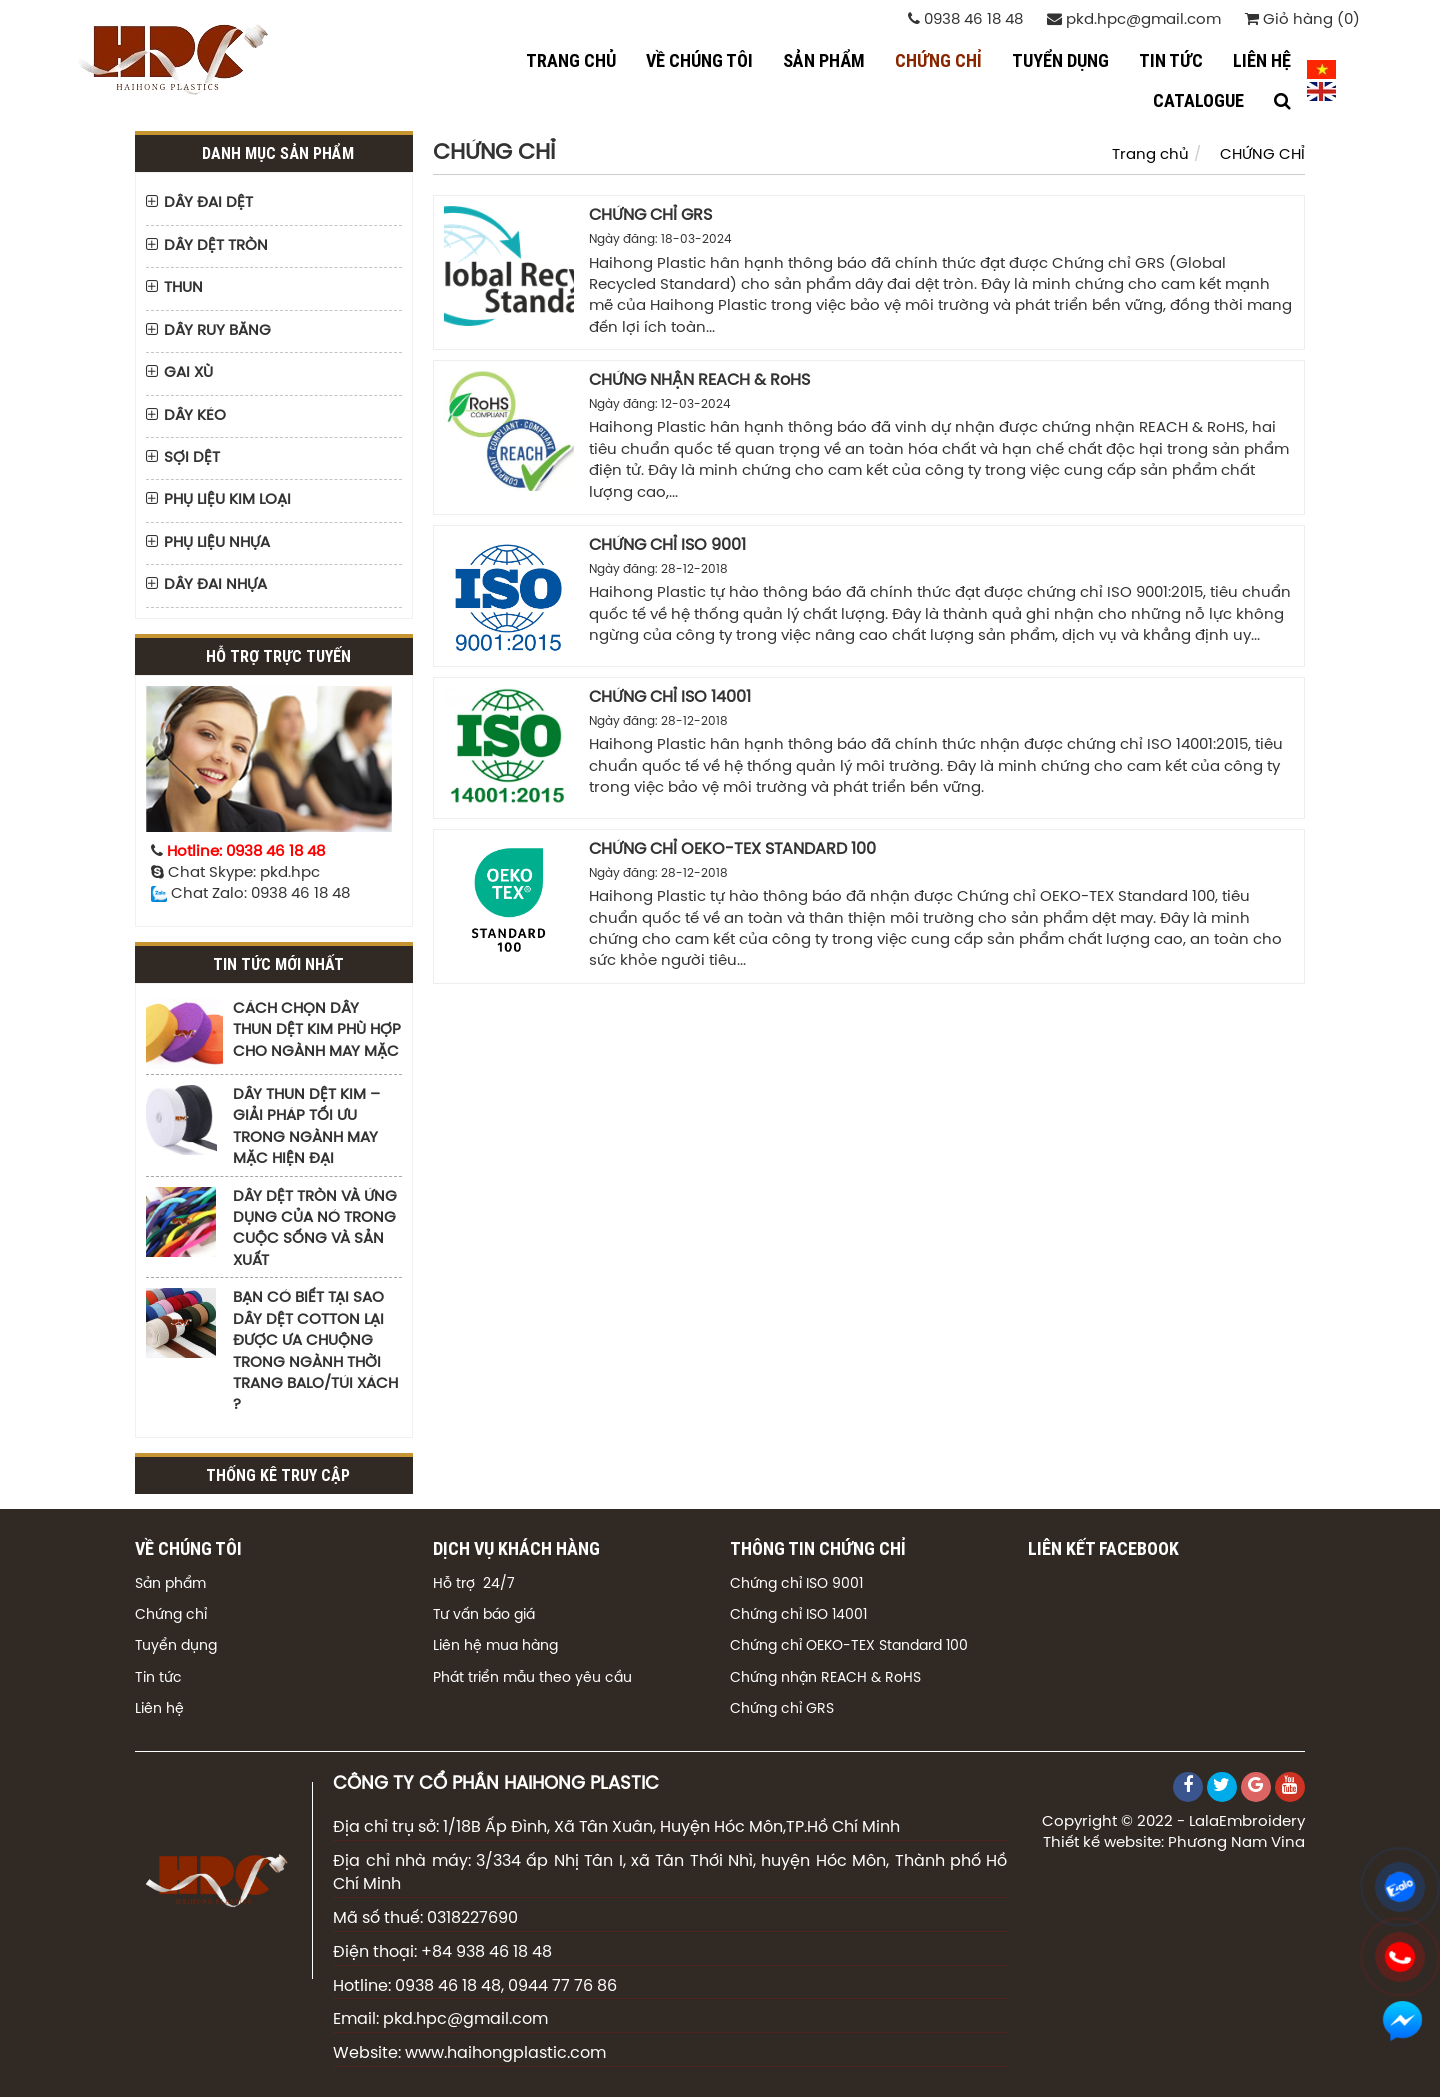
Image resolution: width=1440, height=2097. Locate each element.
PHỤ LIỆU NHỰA (217, 543)
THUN (183, 288)
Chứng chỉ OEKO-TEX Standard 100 (849, 1646)
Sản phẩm (170, 1584)
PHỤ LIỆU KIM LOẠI (227, 500)
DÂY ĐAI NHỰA (215, 585)
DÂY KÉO (195, 416)
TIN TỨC (1171, 60)
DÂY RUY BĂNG (217, 331)
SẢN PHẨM (824, 60)
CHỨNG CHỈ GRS (650, 215)
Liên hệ (159, 1709)
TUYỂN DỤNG (1060, 60)
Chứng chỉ (171, 1615)
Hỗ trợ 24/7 (474, 1584)
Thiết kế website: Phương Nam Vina (1174, 1843)
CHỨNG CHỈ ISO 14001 (670, 697)
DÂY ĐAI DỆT (208, 203)
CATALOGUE (1198, 100)
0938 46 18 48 (965, 19)
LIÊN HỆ (1262, 60)
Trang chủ (571, 60)
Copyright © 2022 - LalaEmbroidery (1173, 1822)
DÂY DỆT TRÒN (216, 246)
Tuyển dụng (176, 1646)
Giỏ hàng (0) (1302, 19)
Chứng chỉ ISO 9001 (796, 1584)
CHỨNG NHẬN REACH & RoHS (699, 380)
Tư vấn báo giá (484, 1615)
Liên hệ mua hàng (495, 1646)
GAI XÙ (188, 373)
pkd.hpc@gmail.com (1134, 19)
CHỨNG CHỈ (938, 60)
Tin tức (158, 1678)
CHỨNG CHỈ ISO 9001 (667, 545)
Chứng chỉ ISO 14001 (798, 1615)
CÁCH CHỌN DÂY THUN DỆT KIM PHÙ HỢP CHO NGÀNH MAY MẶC (317, 1030)
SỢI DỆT (192, 458)
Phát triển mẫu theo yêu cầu (532, 1678)
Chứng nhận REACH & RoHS (825, 1678)
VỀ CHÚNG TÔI (699, 60)
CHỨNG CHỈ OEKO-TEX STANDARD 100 (732, 849)
